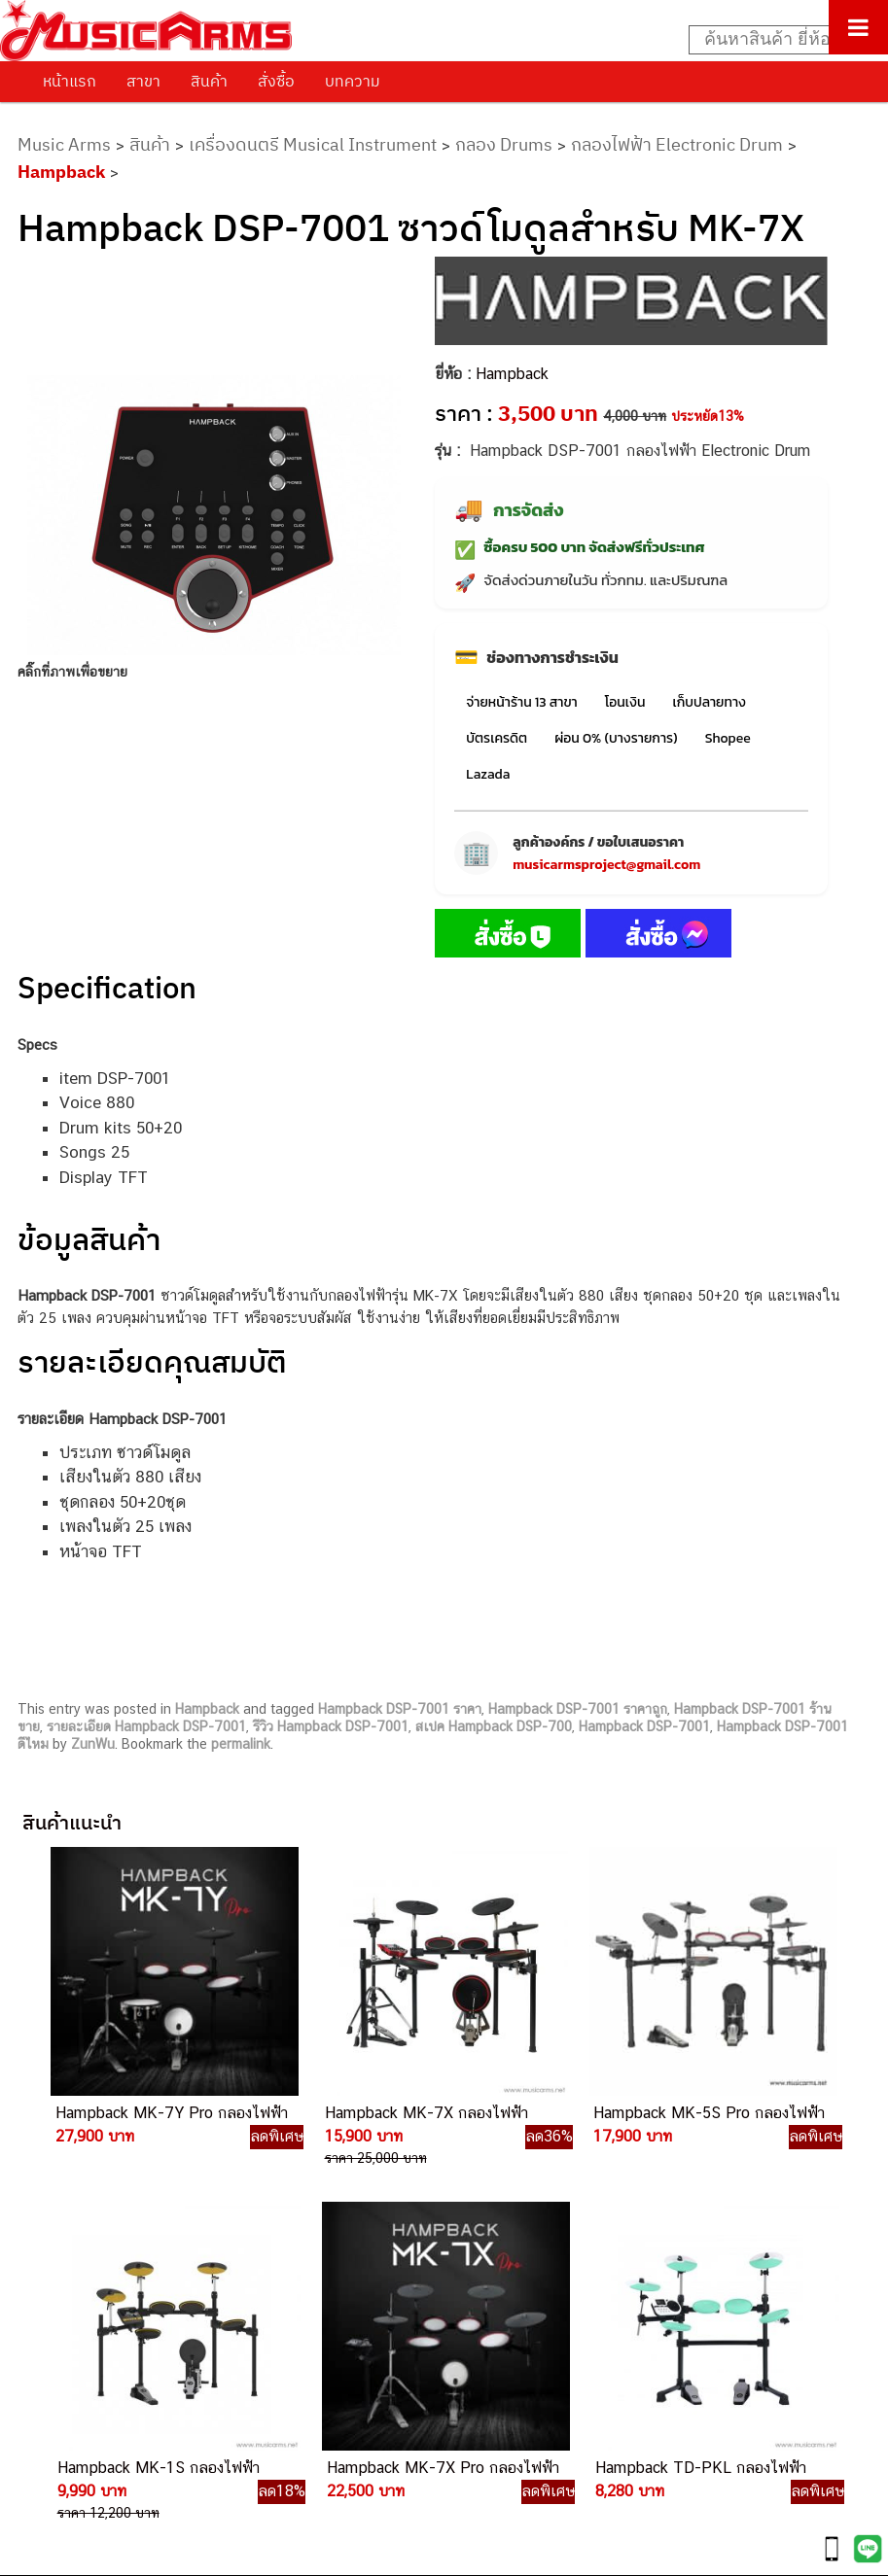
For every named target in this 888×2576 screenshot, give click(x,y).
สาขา (143, 80)
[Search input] (778, 39)
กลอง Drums (503, 144)
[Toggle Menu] (858, 27)
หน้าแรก (69, 80)
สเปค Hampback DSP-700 (493, 1726)
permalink (240, 1744)
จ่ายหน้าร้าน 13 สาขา (521, 702)
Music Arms (64, 144)
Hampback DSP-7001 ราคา (399, 1709)
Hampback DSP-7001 (644, 1726)
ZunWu (93, 1744)
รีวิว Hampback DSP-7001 (330, 1726)
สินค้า (209, 80)
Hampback (61, 171)
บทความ (352, 80)
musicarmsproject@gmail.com (606, 864)
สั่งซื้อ (276, 80)
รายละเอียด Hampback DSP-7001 (146, 1726)
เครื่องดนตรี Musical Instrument (313, 144)
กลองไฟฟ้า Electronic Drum (677, 144)
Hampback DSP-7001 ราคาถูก (577, 1709)
